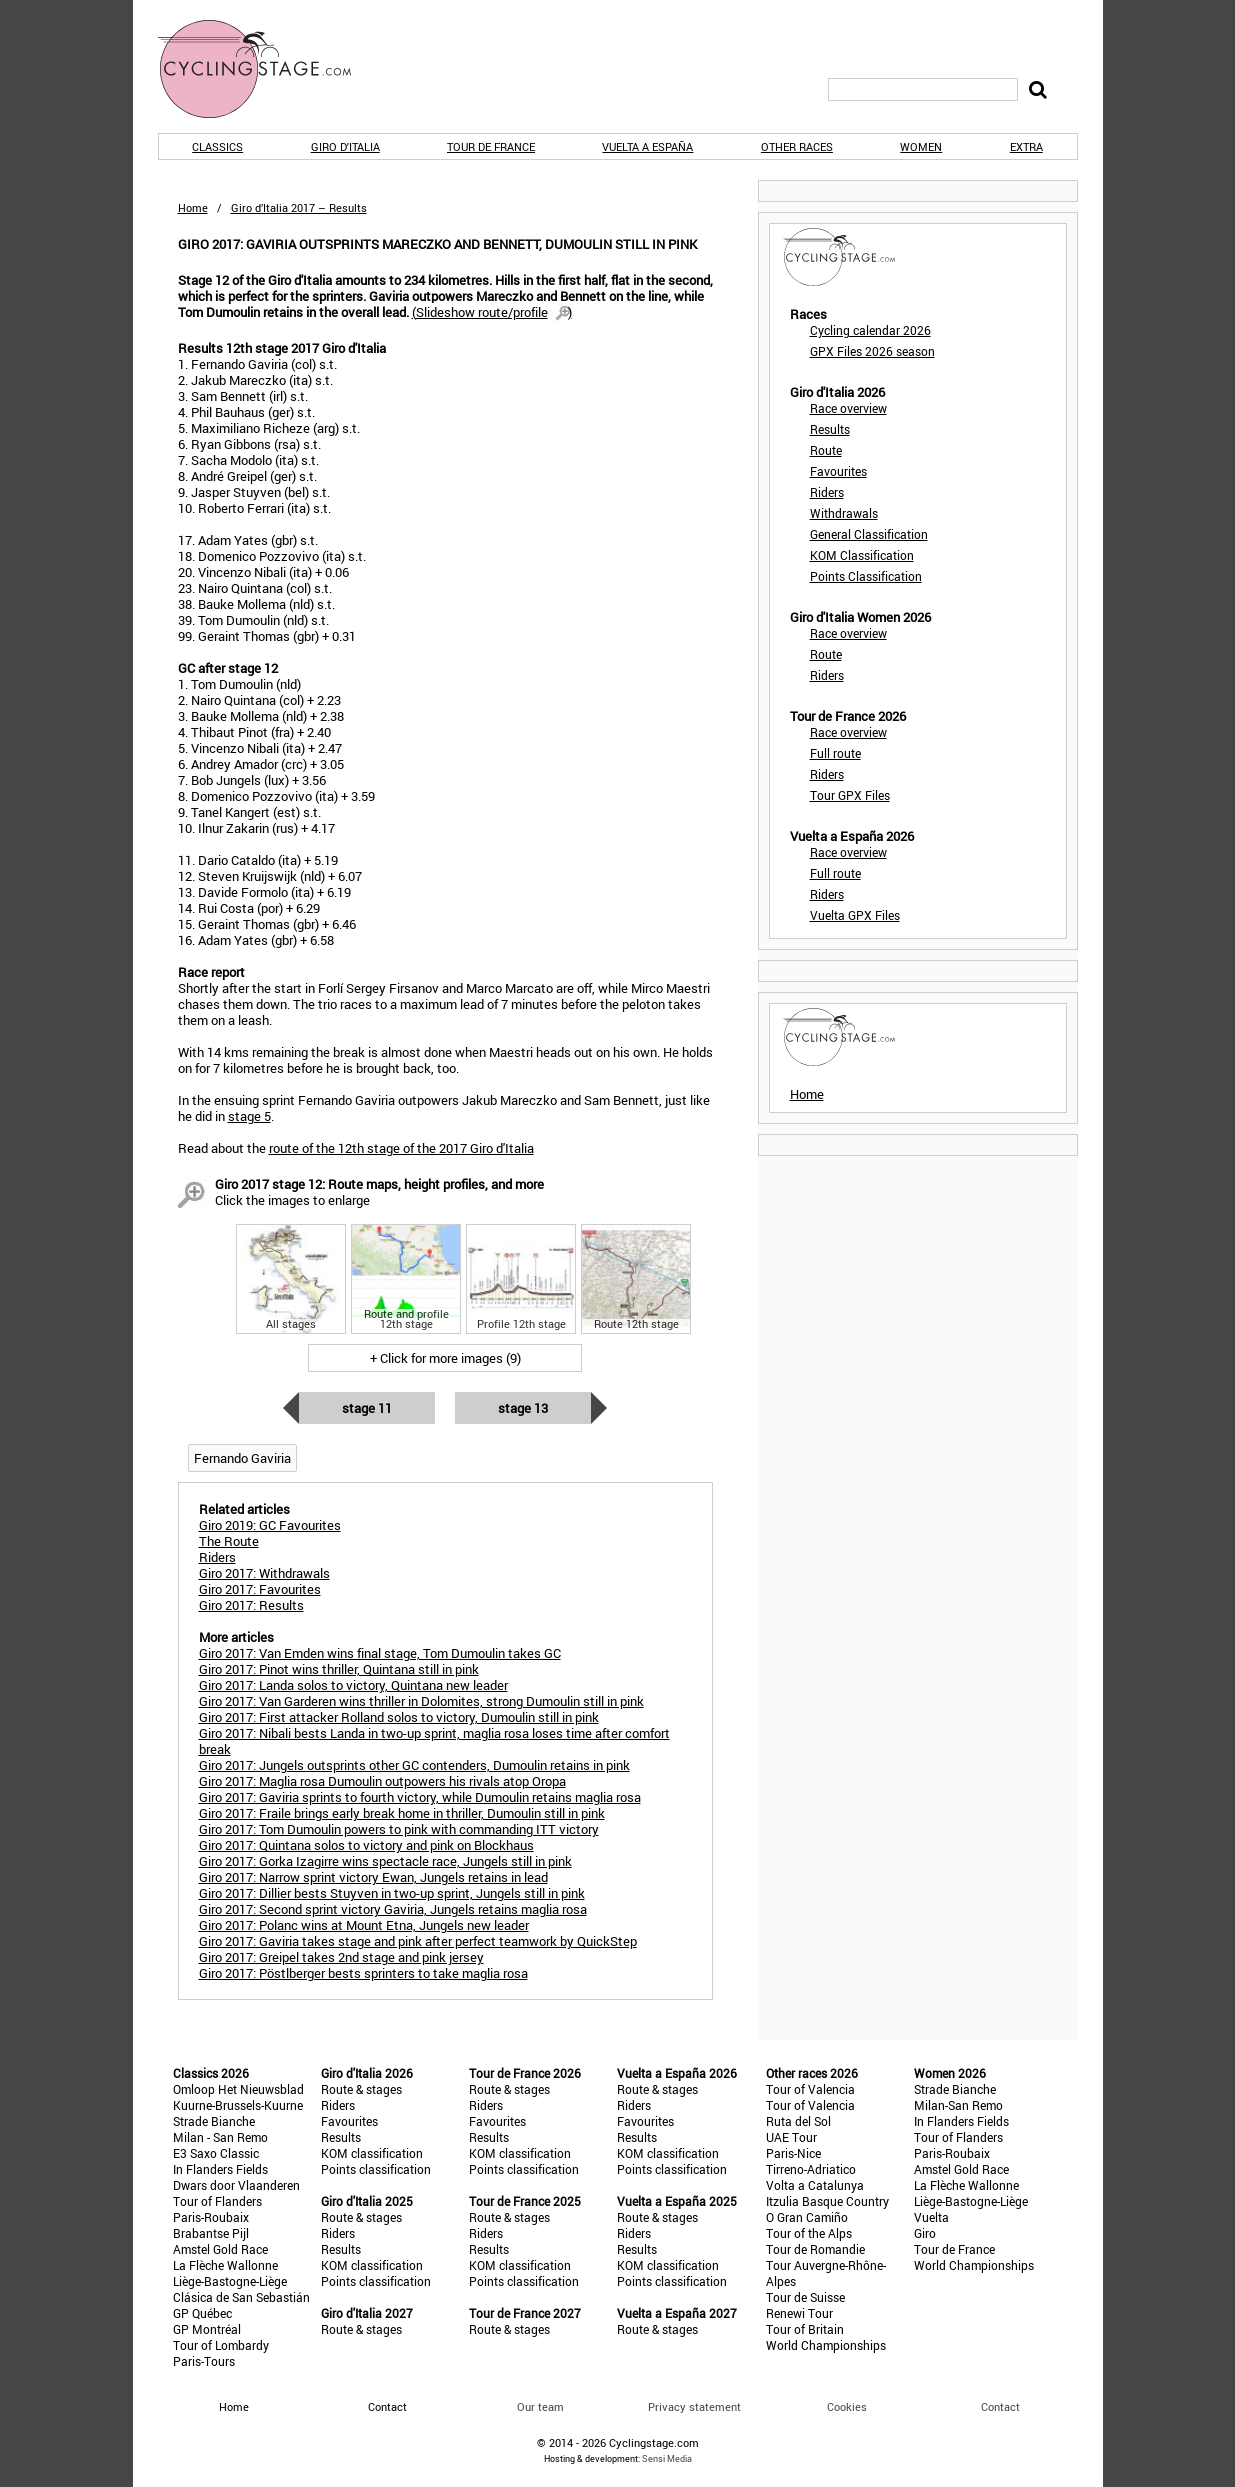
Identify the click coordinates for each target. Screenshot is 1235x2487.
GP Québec (202, 2313)
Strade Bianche (214, 2121)
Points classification (376, 2169)
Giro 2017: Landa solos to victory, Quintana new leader (353, 1685)
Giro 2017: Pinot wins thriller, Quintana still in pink (339, 1669)
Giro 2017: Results (251, 1605)
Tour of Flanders (217, 2201)
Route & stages (361, 2089)
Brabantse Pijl (211, 2233)
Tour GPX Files (850, 795)
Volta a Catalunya (815, 2185)
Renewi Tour (799, 2313)
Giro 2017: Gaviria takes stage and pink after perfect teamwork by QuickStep (418, 1941)
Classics (217, 146)
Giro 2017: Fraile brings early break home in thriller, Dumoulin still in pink (402, 1813)
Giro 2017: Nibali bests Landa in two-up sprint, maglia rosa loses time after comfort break (434, 1741)
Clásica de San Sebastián (241, 2297)
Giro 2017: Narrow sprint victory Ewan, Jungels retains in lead (373, 1877)
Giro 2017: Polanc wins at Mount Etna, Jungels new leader (364, 1925)
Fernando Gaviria (242, 1458)
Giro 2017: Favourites (260, 1589)
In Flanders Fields (220, 2169)
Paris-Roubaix (211, 2217)
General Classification (869, 534)
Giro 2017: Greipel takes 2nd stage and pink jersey (341, 1957)
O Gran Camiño (807, 2217)
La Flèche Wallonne (225, 2265)
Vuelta (931, 2217)
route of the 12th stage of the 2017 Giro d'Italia (401, 1148)
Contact (1000, 2406)
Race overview (848, 408)
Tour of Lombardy (221, 2345)
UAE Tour (791, 2137)
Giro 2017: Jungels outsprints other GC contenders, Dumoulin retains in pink (414, 1765)
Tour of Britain (805, 2329)
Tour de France (491, 146)
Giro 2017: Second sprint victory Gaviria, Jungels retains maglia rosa (393, 1909)
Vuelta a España (647, 146)
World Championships (826, 2345)
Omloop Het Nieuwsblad (238, 2089)
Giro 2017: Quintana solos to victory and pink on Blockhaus (366, 1845)
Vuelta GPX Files (855, 915)
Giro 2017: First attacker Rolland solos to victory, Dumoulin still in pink (399, 1717)
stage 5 (249, 1116)
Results (830, 429)
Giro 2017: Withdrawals (264, 1573)
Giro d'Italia (345, 146)
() (492, 312)
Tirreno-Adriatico (811, 2169)
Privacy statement (694, 2406)
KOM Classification (862, 555)
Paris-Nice (793, 2153)
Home (193, 207)
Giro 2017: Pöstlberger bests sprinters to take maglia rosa (363, 1973)
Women (921, 146)
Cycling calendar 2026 (870, 330)
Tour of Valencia (810, 2089)
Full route (835, 753)
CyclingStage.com (268, 69)
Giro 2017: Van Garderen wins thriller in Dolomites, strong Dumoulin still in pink (421, 1701)
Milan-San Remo (958, 2105)
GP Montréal (207, 2329)
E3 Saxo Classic (216, 2153)
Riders (827, 492)
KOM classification (372, 2153)
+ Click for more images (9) (445, 1358)
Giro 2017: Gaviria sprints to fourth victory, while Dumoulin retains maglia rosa (420, 1797)
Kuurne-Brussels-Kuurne (238, 2105)
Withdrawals (844, 513)
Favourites (838, 471)
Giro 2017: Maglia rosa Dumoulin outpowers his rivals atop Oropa (382, 1781)
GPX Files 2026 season (872, 351)
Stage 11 (367, 1408)
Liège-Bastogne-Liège (230, 2281)
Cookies (847, 2406)
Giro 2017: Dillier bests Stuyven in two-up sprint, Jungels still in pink (392, 1893)
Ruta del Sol (798, 2121)
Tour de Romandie (815, 2249)
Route (826, 450)
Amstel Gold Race (220, 2249)
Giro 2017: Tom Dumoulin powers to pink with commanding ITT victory (399, 1829)
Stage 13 (523, 1408)
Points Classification (866, 576)
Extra (1026, 146)
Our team (540, 2406)
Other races (797, 146)
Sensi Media (667, 2458)
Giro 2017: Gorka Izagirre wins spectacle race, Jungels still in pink (385, 1861)
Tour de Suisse (805, 2297)
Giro (925, 2233)
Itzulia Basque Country (827, 2201)
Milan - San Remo (220, 2137)
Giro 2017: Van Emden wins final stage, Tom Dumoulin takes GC (380, 1653)
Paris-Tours (204, 2361)
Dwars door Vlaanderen (236, 2185)
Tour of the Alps (809, 2233)
